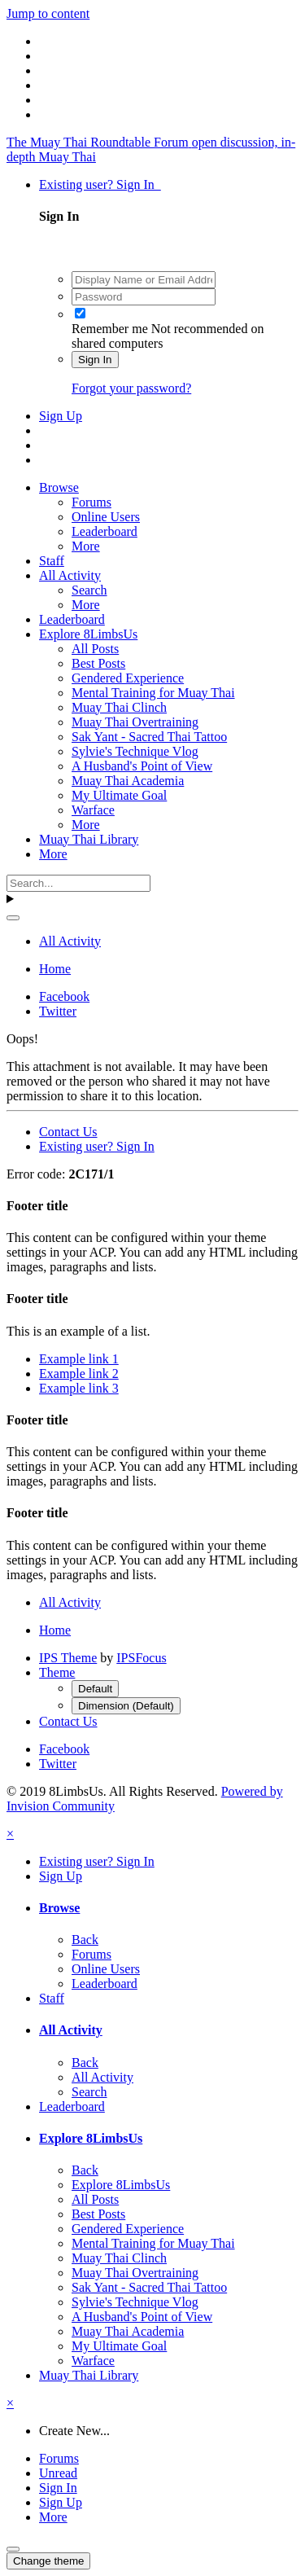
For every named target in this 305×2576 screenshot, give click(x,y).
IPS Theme (68, 1658)
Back (85, 1939)
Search (89, 590)
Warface (93, 810)
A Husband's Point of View (142, 766)
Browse (59, 487)
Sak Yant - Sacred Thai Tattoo (149, 737)
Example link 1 (79, 1359)
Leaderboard (104, 531)
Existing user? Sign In (100, 184)
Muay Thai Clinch (119, 707)
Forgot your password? (131, 388)
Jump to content (48, 13)
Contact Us (68, 1132)
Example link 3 (79, 1388)
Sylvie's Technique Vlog (135, 751)
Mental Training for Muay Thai (153, 693)
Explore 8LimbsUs (88, 634)
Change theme (48, 2561)
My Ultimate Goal (119, 795)
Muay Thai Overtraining (135, 722)
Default (95, 1689)
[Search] (78, 883)
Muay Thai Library (88, 839)
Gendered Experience (128, 678)
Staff (51, 561)
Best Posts (98, 663)
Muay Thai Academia (128, 781)
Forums (91, 502)
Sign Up (60, 416)
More (86, 546)
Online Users (106, 517)
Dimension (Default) (126, 1706)
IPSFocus (141, 1658)
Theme (57, 1672)
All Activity (70, 575)
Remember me (110, 329)
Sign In (95, 359)
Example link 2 (79, 1373)
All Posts (95, 649)
